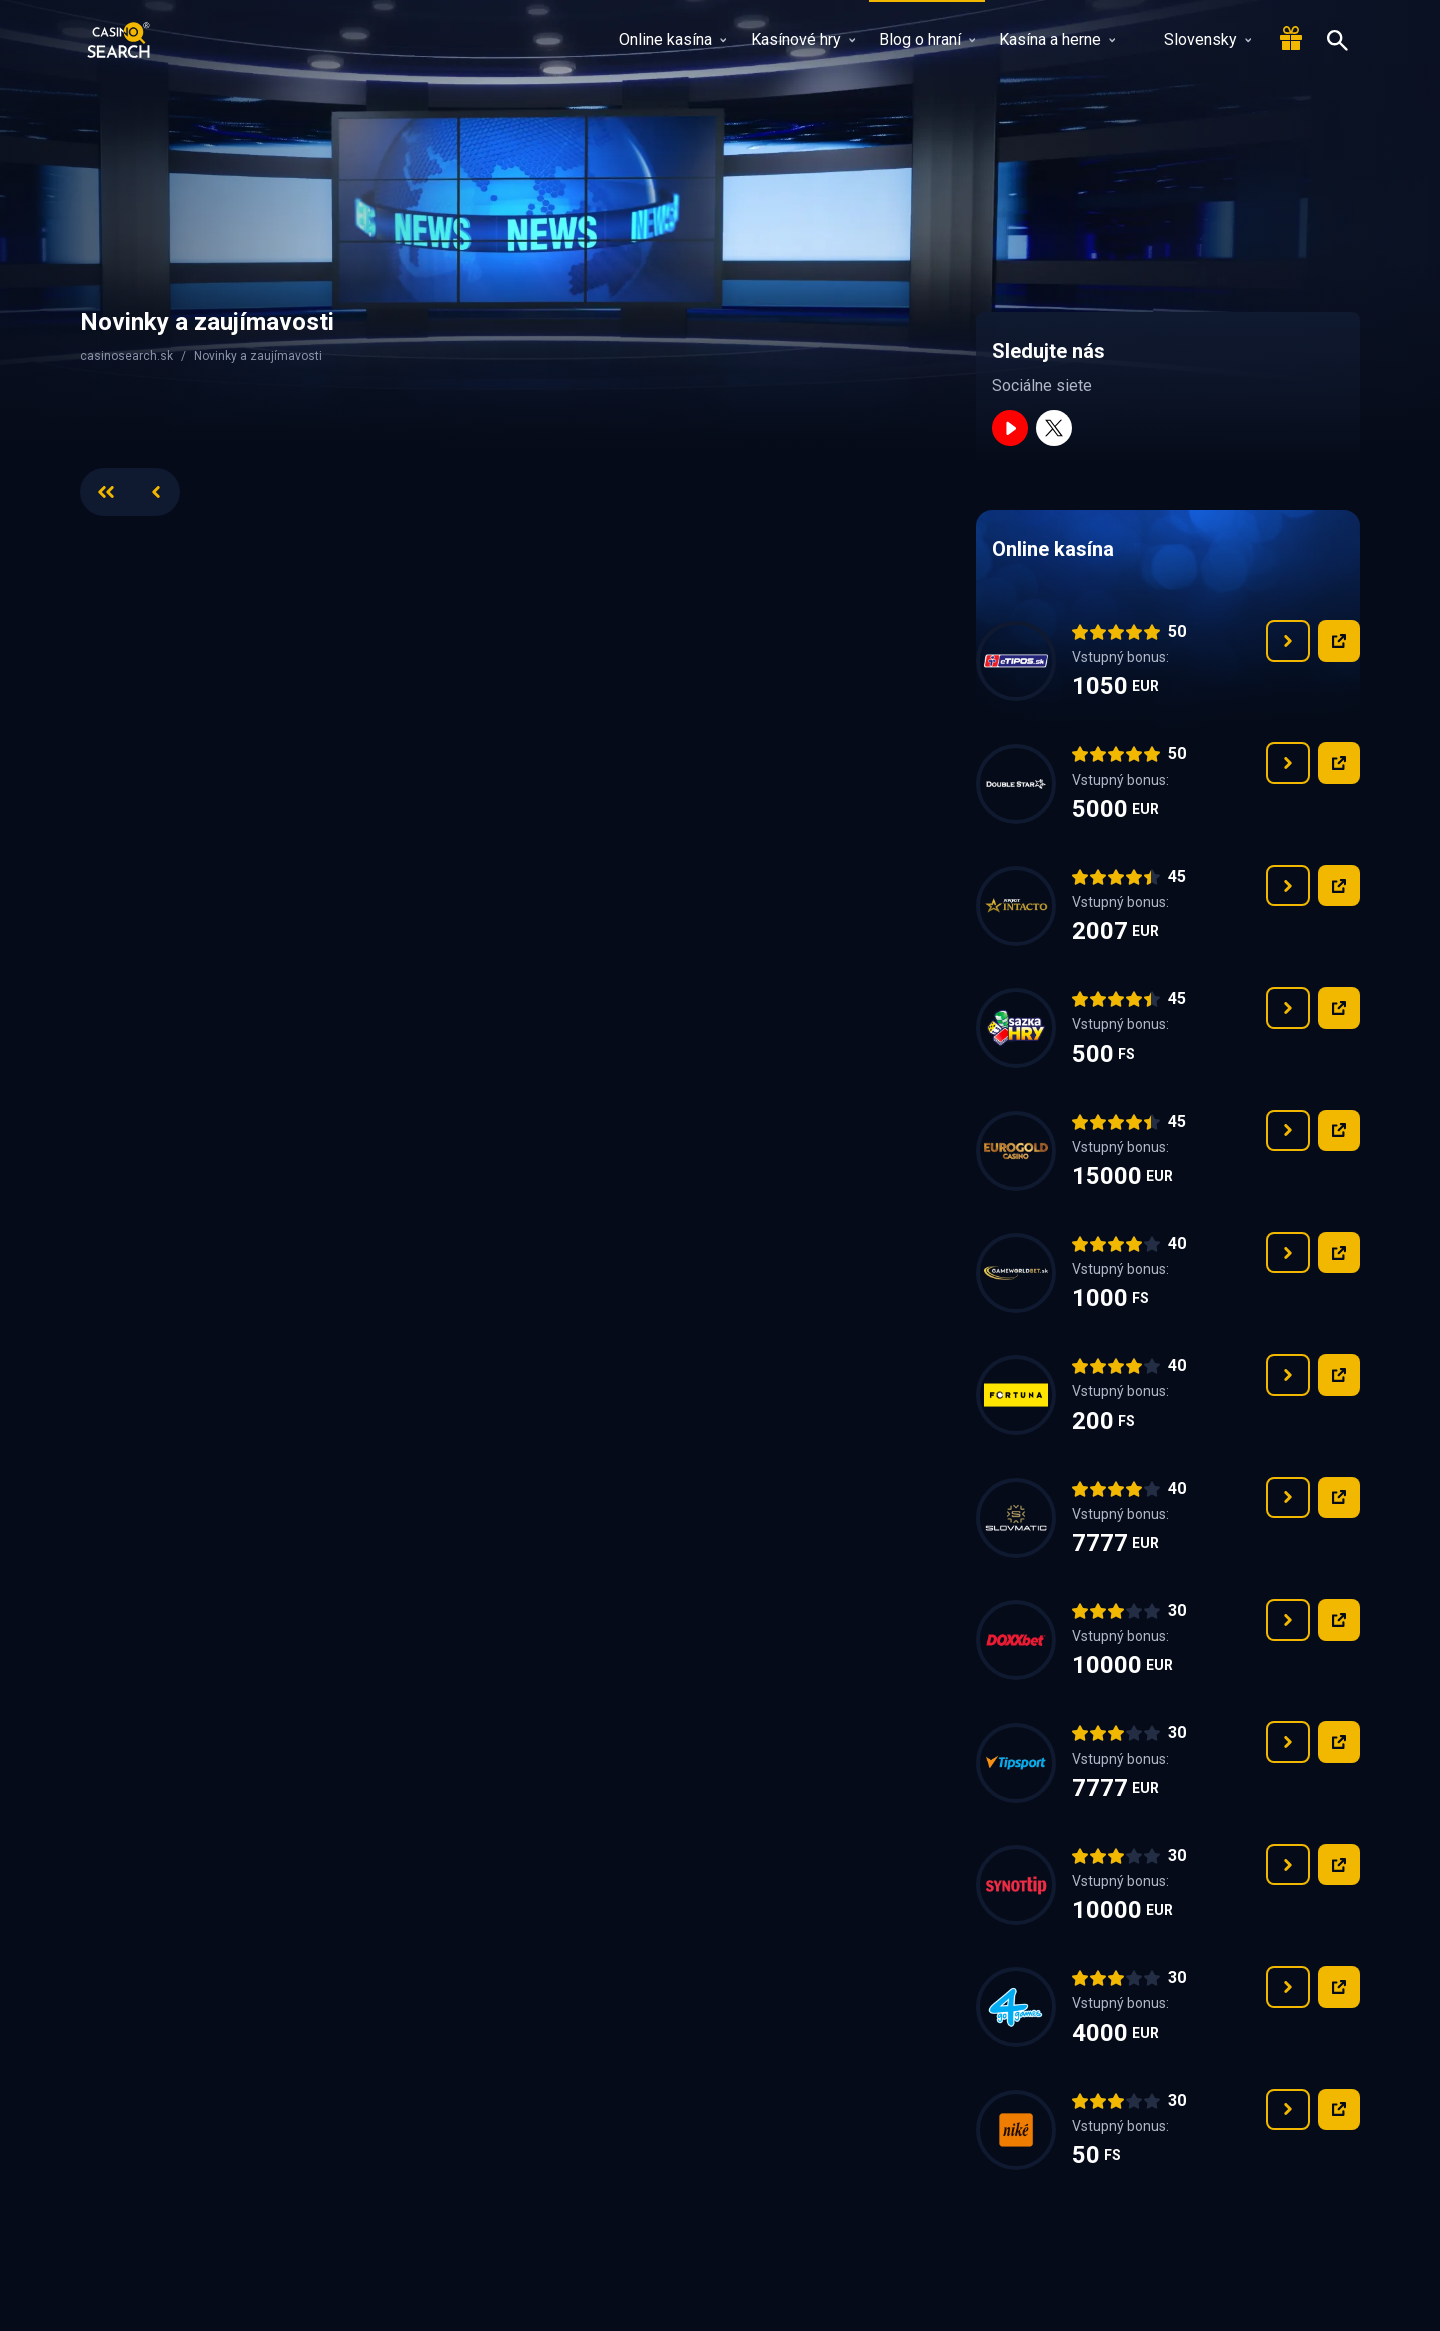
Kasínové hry (803, 39)
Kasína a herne (1057, 39)
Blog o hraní (927, 39)
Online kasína (672, 39)
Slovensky (1195, 39)
